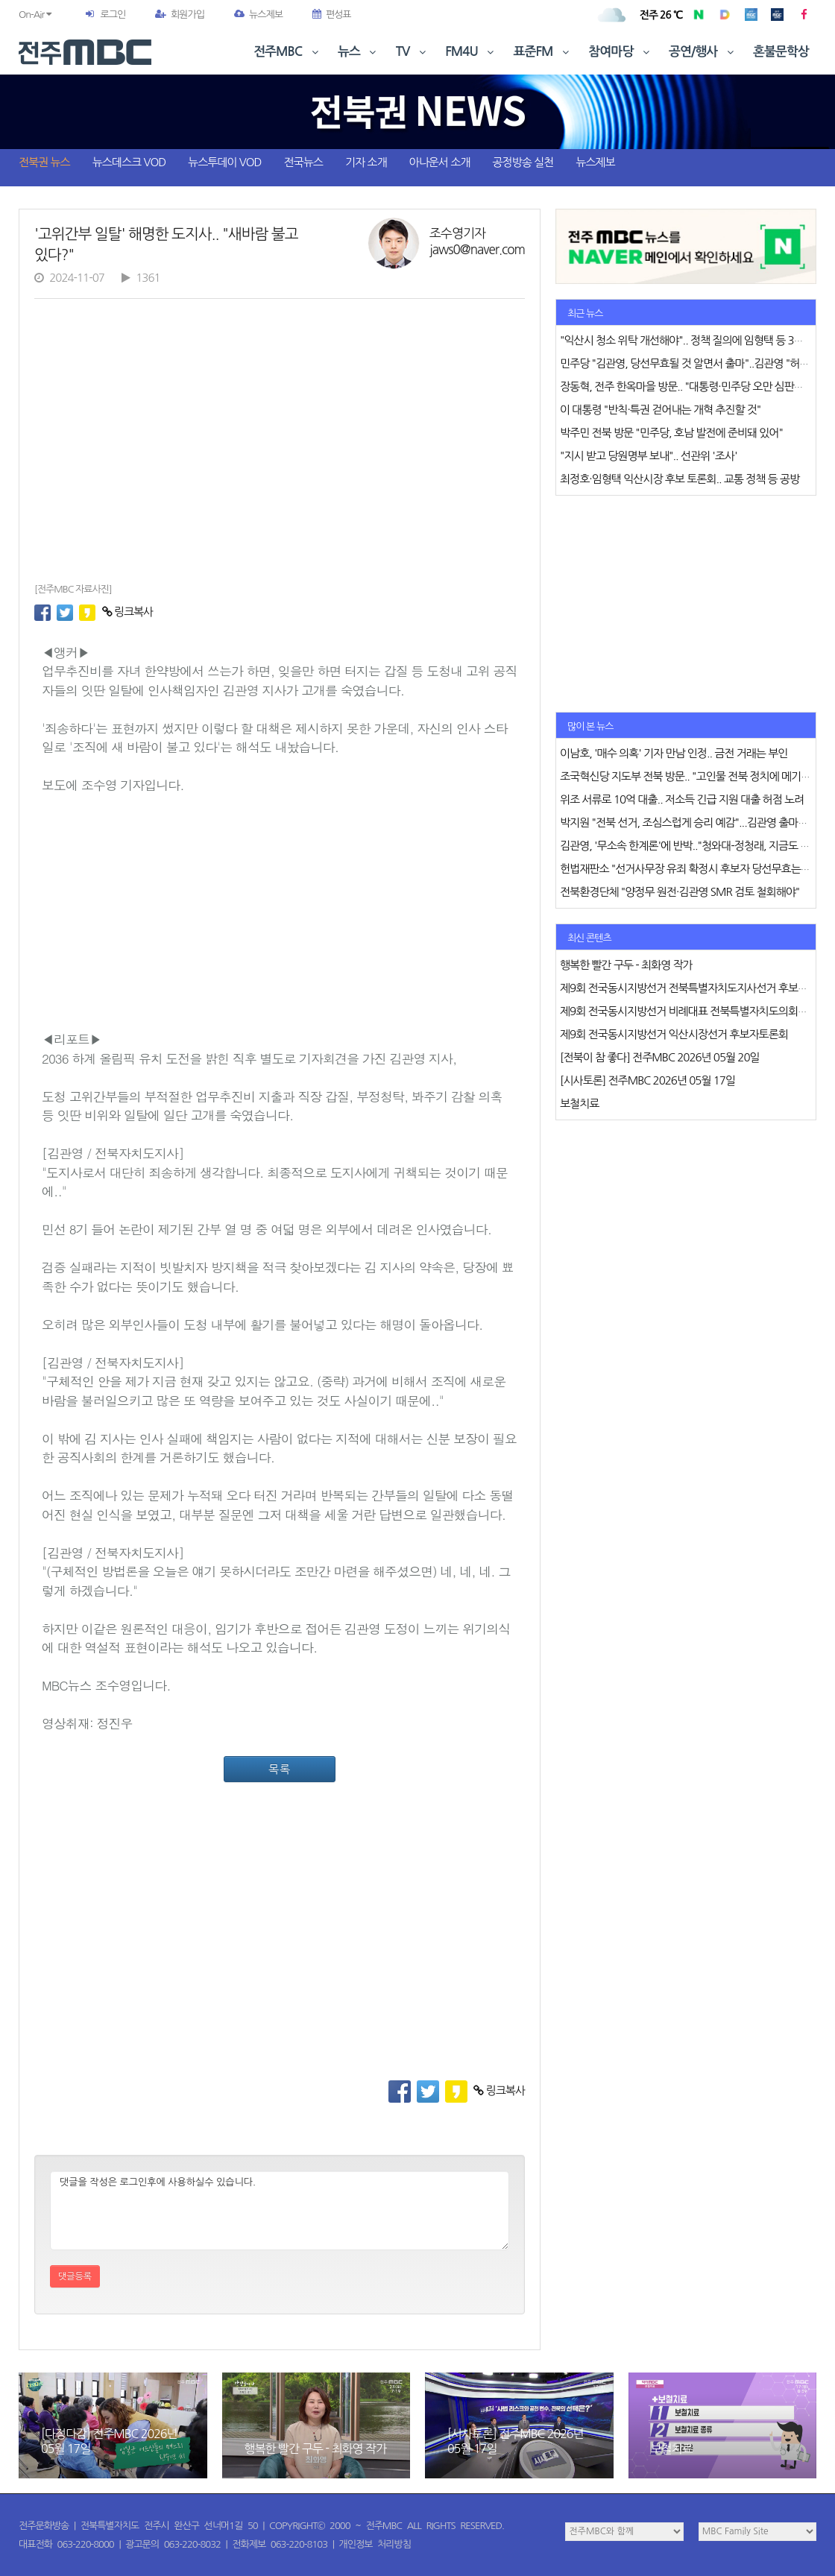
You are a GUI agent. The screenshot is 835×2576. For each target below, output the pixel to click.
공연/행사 (703, 51)
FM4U (471, 51)
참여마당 (620, 51)
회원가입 (179, 14)
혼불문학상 (781, 51)
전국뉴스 (303, 162)
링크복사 (128, 611)
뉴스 (358, 51)
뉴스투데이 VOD (224, 162)
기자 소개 (366, 162)
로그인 (112, 14)
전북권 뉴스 (44, 162)
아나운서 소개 (439, 162)
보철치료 (672, 2449)
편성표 (331, 14)
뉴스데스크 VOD (129, 162)
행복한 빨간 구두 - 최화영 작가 (316, 2449)
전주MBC (287, 51)
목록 (279, 1769)
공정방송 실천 (522, 162)
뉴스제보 (258, 14)
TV (412, 51)
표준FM (543, 51)
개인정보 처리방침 (375, 2544)
